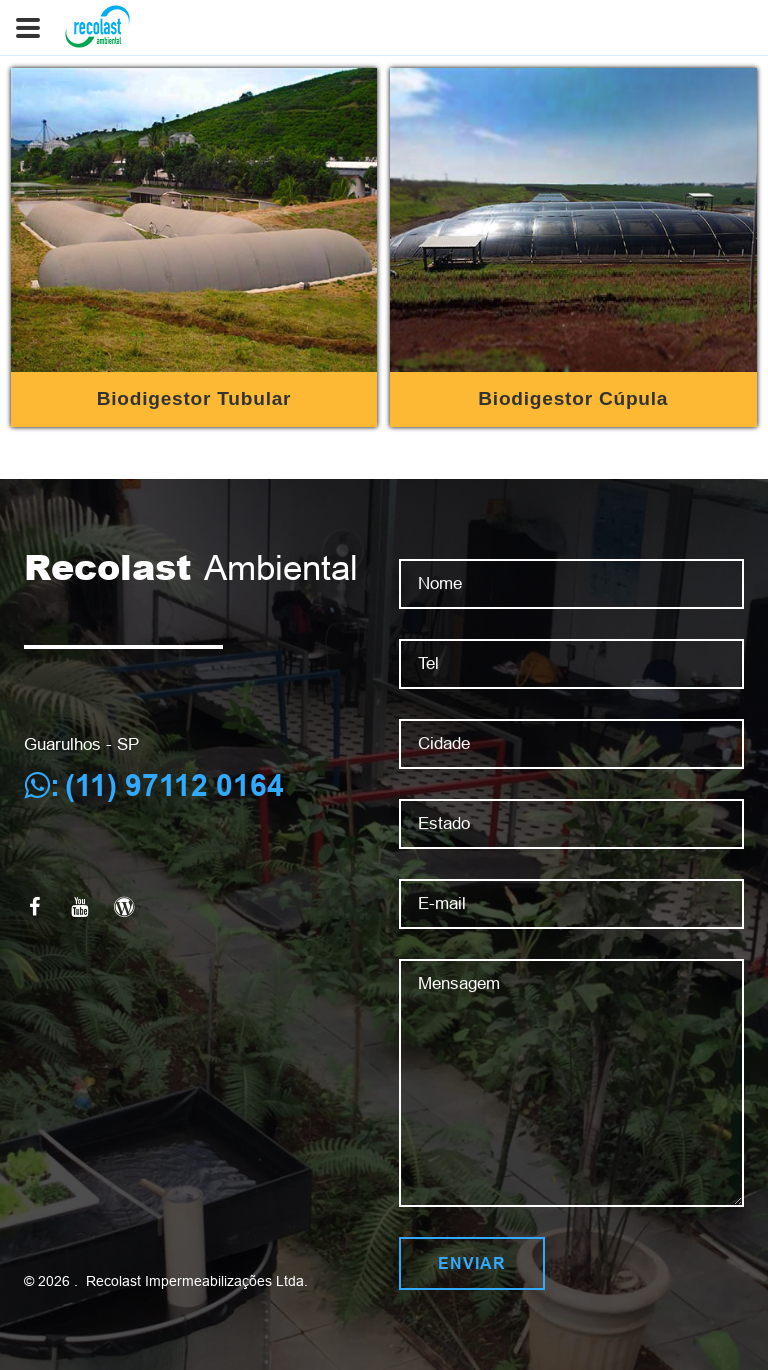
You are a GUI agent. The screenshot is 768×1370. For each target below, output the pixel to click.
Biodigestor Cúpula (573, 398)
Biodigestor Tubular (194, 398)
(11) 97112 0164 (174, 785)
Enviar (472, 1263)
